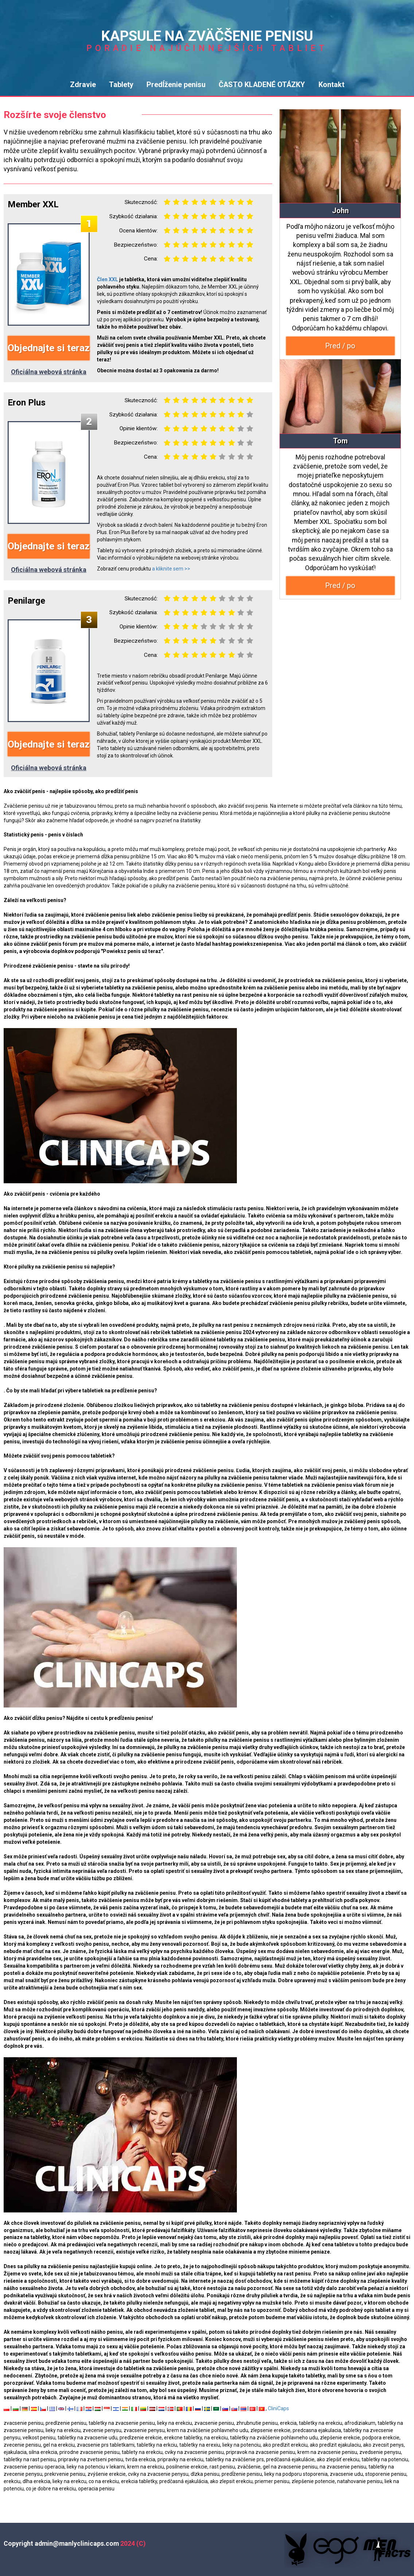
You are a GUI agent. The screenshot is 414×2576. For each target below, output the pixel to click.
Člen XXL (107, 279)
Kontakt (331, 84)
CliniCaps (278, 2408)
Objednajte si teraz (49, 347)
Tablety (121, 84)
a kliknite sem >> (171, 569)
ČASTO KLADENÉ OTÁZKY (262, 84)
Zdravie (83, 84)
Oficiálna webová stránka (48, 372)
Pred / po (340, 345)
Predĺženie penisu (176, 84)
